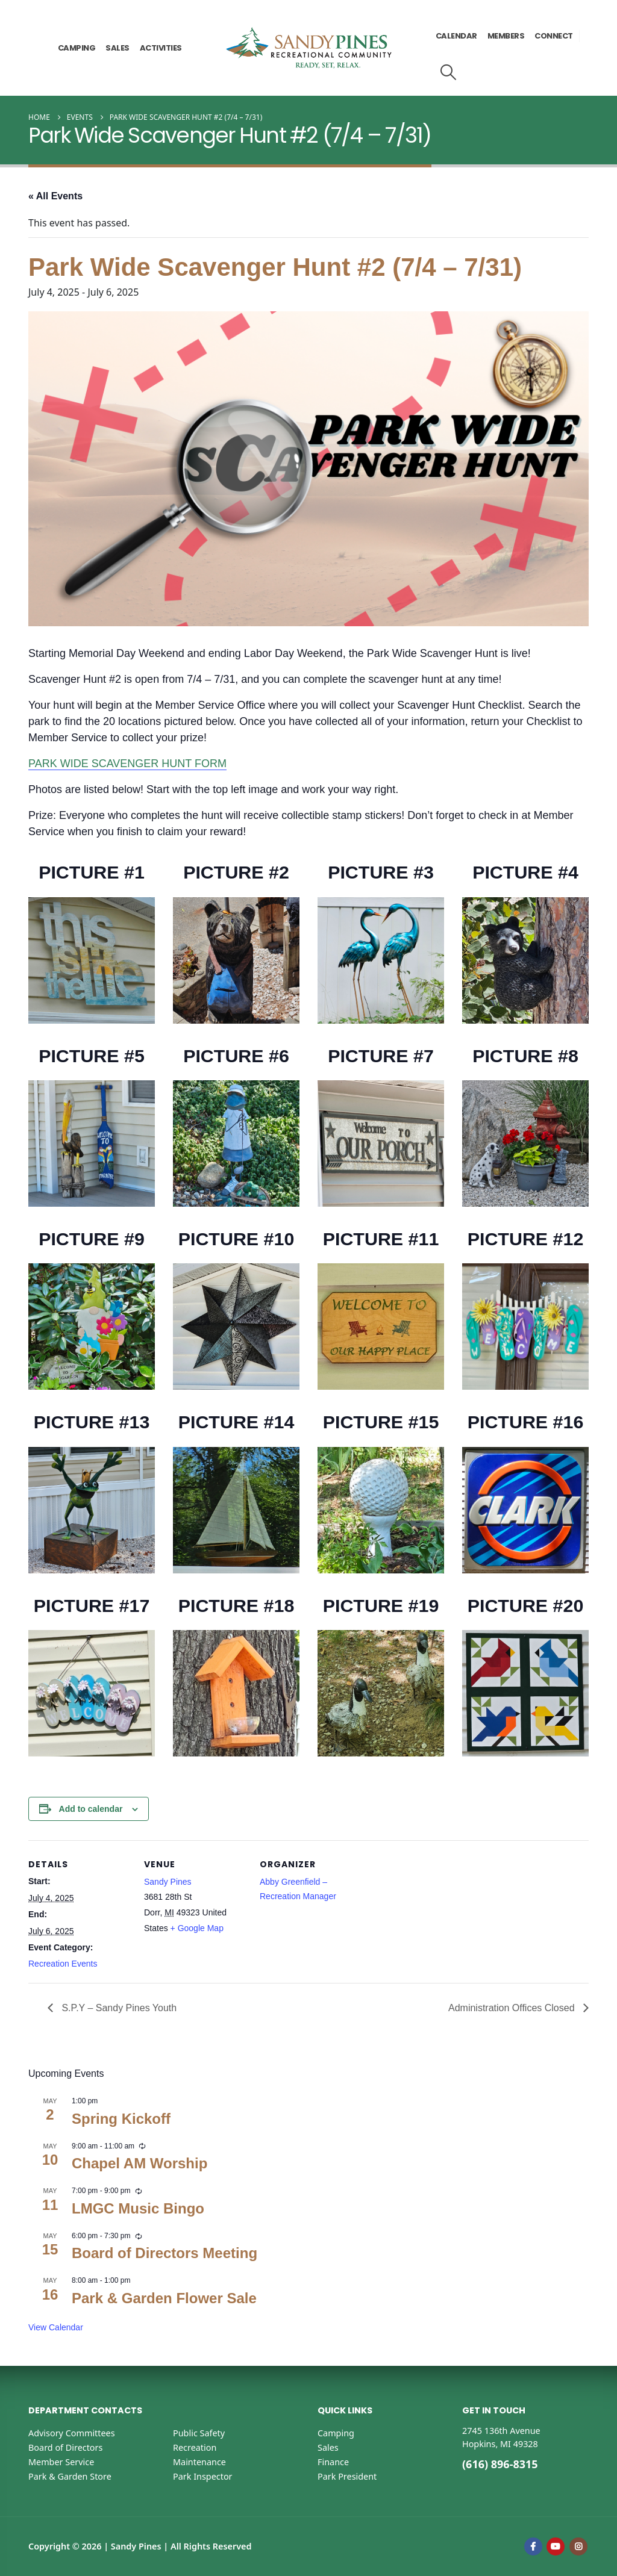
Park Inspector (203, 2476)
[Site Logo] (309, 47)
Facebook (533, 2546)
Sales (117, 48)
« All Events (55, 196)
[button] (448, 72)
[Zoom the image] (91, 904)
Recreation (194, 2447)
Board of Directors (65, 2447)
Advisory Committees (71, 2433)
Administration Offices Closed (512, 2008)
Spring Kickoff (121, 2119)
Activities (161, 48)
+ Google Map (197, 1928)
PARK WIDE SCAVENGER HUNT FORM (127, 764)
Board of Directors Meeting (164, 2253)
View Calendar (55, 2327)
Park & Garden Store (69, 2476)
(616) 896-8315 (500, 2464)
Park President (347, 2476)
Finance (333, 2462)
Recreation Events (62, 1963)
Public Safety (199, 2433)
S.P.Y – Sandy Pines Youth (118, 2008)
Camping (77, 48)
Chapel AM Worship (139, 2163)
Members (506, 36)
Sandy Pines (168, 1882)
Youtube (556, 2546)
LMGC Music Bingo (138, 2208)
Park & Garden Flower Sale (164, 2298)
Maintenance (199, 2462)
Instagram (578, 2546)
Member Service (61, 2462)
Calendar (456, 36)
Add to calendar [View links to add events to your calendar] (91, 1809)
